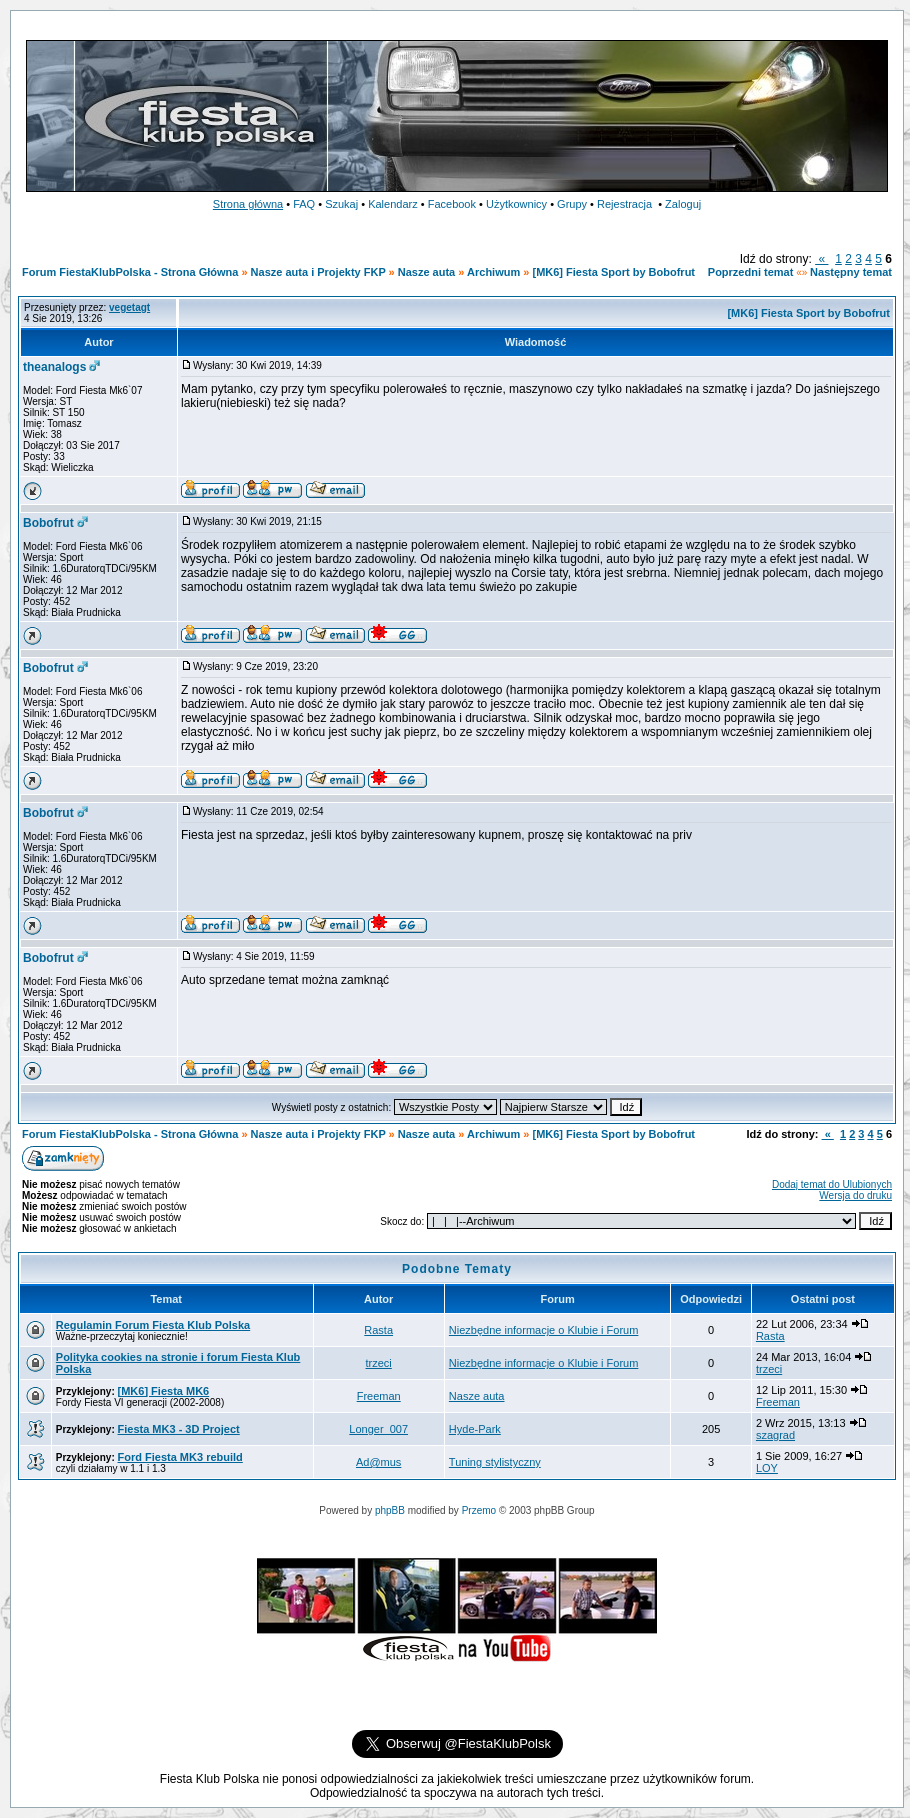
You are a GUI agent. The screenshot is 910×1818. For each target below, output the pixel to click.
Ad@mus (378, 1462)
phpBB (390, 1510)
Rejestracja (624, 204)
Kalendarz (393, 204)
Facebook (452, 204)
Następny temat (851, 272)
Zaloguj (683, 204)
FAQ (304, 204)
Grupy (572, 204)
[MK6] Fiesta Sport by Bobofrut (613, 272)
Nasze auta (426, 272)
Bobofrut (48, 523)
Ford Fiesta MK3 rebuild (180, 1457)
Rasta (378, 1330)
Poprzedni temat (751, 272)
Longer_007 (378, 1429)
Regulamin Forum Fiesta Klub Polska (153, 1325)
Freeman (379, 1396)
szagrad (775, 1435)
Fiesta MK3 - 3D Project (179, 1429)
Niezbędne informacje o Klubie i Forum (544, 1330)
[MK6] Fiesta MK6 (164, 1391)
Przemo (479, 1510)
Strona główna (248, 204)
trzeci (379, 1363)
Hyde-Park (475, 1429)
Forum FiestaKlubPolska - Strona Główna (130, 272)
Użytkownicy (516, 204)
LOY (767, 1468)
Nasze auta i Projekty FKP (318, 272)
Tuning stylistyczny (495, 1462)
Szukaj (341, 204)
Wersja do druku (855, 1195)
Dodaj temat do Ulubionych (832, 1184)
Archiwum (493, 272)
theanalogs (54, 367)
